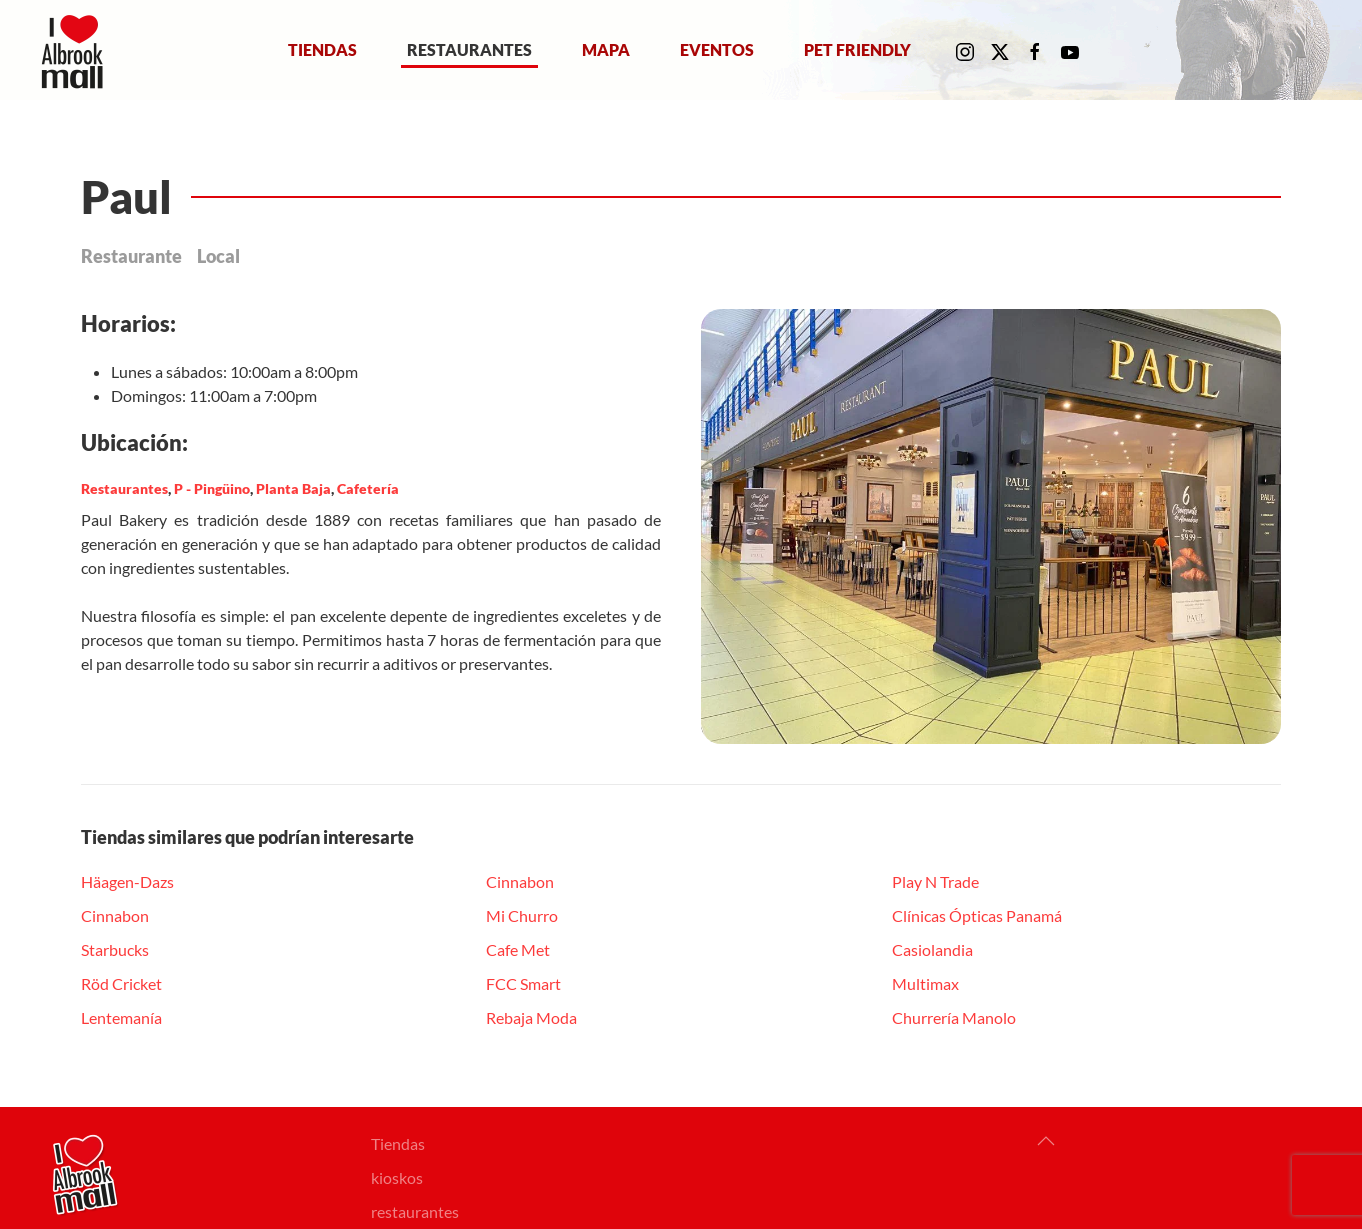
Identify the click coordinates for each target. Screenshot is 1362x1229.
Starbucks (115, 949)
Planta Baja (293, 488)
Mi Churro (522, 915)
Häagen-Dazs (127, 881)
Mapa (606, 49)
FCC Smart (523, 983)
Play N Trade (935, 881)
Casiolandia (932, 949)
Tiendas (322, 49)
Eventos (717, 49)
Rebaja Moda (531, 1017)
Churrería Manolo (954, 1017)
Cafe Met (518, 949)
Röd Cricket (121, 983)
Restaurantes (469, 49)
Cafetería (368, 488)
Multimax (925, 983)
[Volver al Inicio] (76, 50)
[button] (1046, 1141)
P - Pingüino (212, 488)
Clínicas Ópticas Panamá (977, 915)
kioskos (397, 1177)
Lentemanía (121, 1017)
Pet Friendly (857, 49)
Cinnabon (115, 915)
